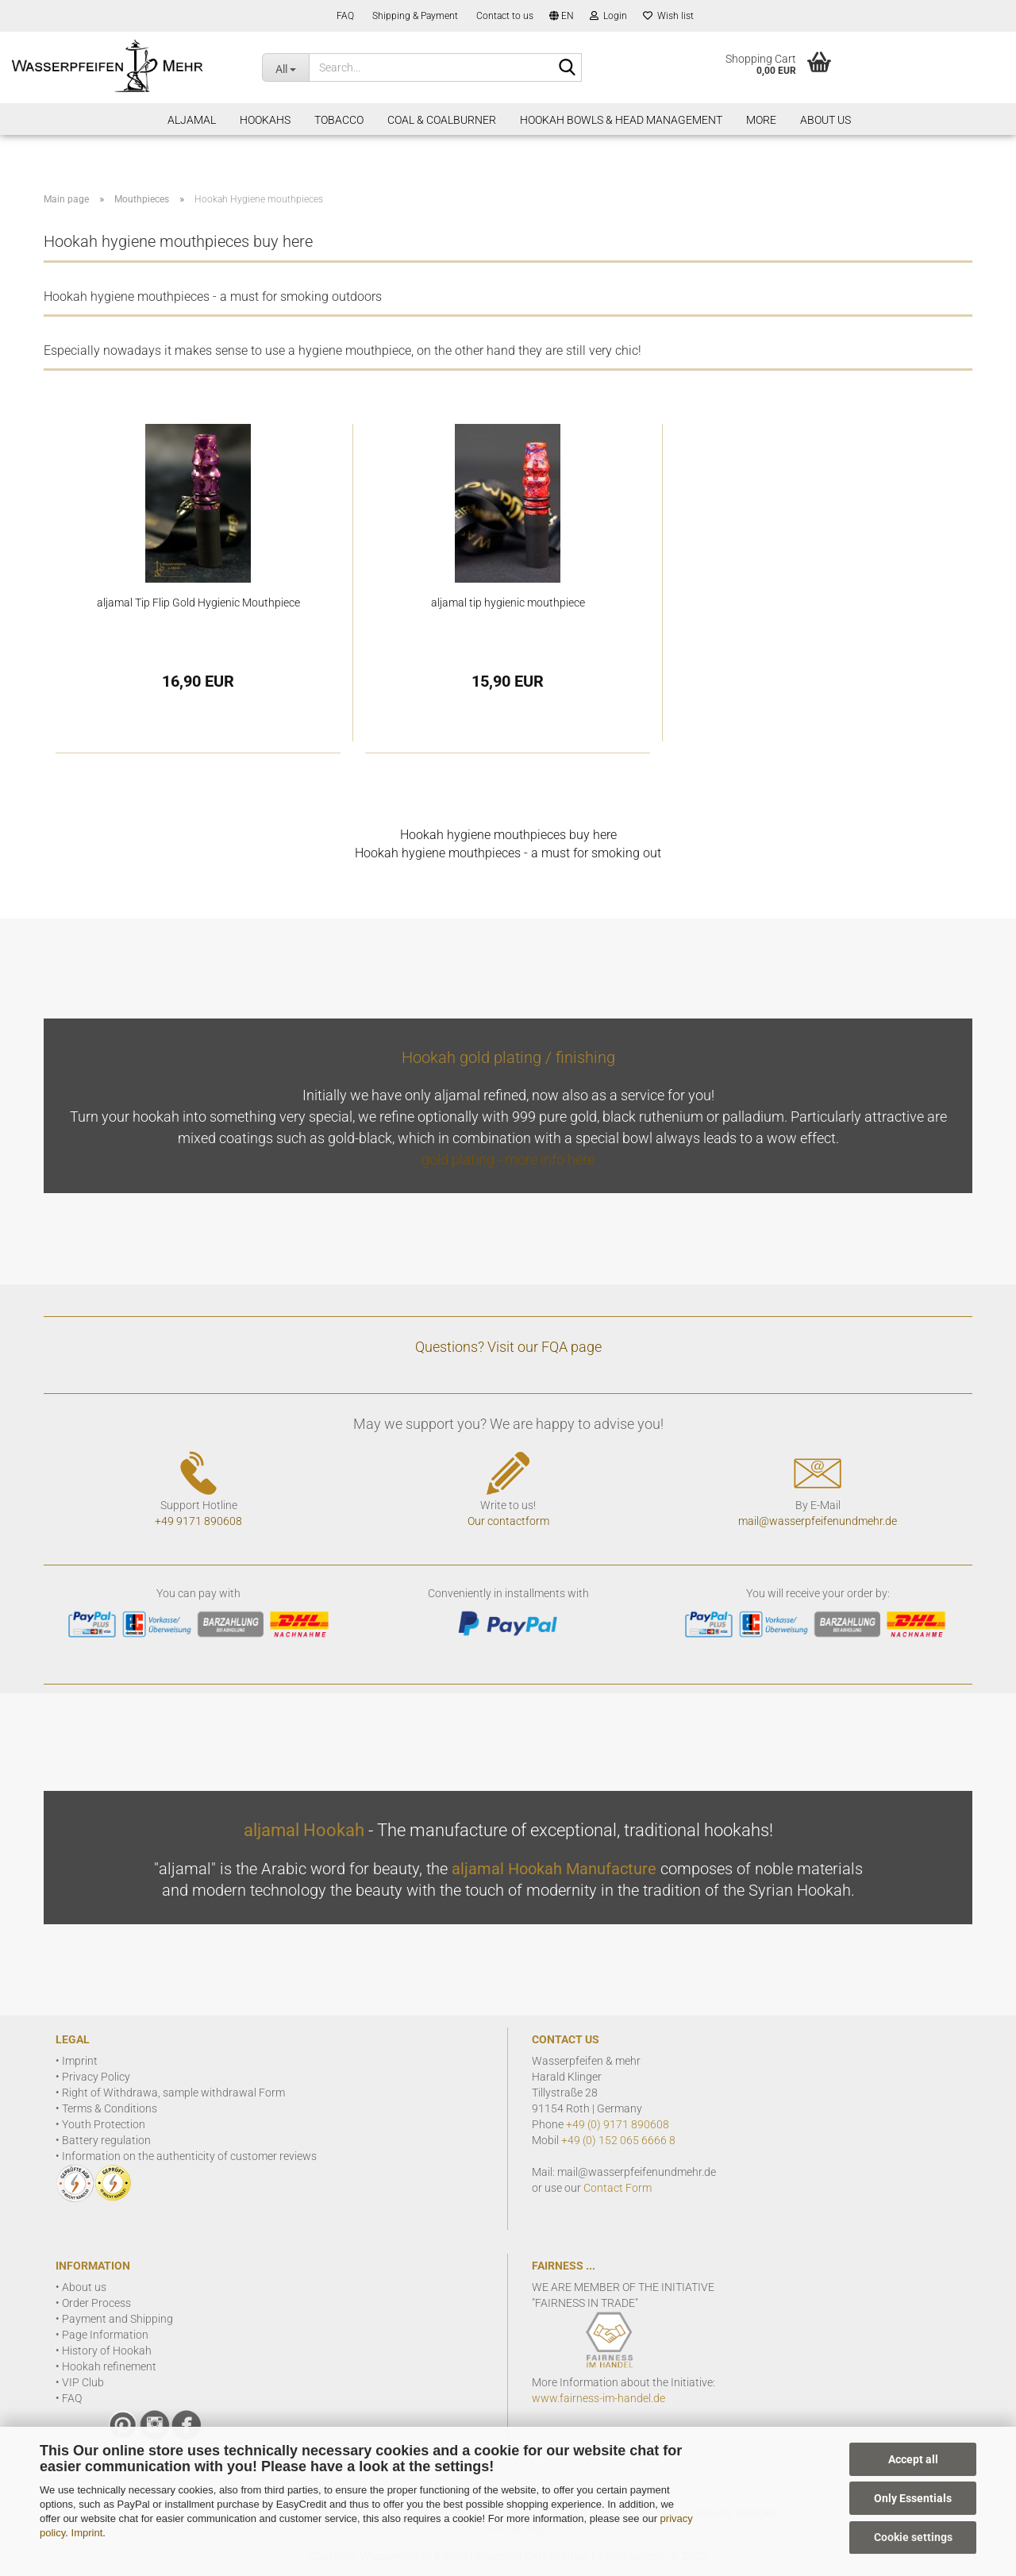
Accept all (913, 2459)
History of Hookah (107, 2350)
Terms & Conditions (109, 2108)
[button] (561, 16)
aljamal (191, 120)
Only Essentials (913, 2498)
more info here (550, 1159)
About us (84, 2287)
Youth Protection (103, 2124)
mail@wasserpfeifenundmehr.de (817, 1521)
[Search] (567, 68)
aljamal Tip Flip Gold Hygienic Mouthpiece (198, 602)
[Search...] (285, 67)
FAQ (344, 15)
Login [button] (608, 15)
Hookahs (265, 120)
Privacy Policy (96, 2076)
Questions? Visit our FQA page (508, 1346)
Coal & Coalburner (441, 120)
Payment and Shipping (117, 2318)
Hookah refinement (109, 2366)
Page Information (105, 2334)
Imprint (87, 2533)
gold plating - (463, 1159)
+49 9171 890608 (198, 1521)
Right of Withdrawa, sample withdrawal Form (173, 2092)
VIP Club (83, 2382)
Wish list (668, 15)
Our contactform (508, 1521)
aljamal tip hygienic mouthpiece (508, 602)
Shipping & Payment (414, 15)
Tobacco (339, 120)
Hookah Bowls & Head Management (621, 120)
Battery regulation (106, 2140)
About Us (825, 120)
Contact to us (503, 15)
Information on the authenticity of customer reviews (189, 2156)
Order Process (96, 2303)
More (761, 120)
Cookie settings (913, 2537)
